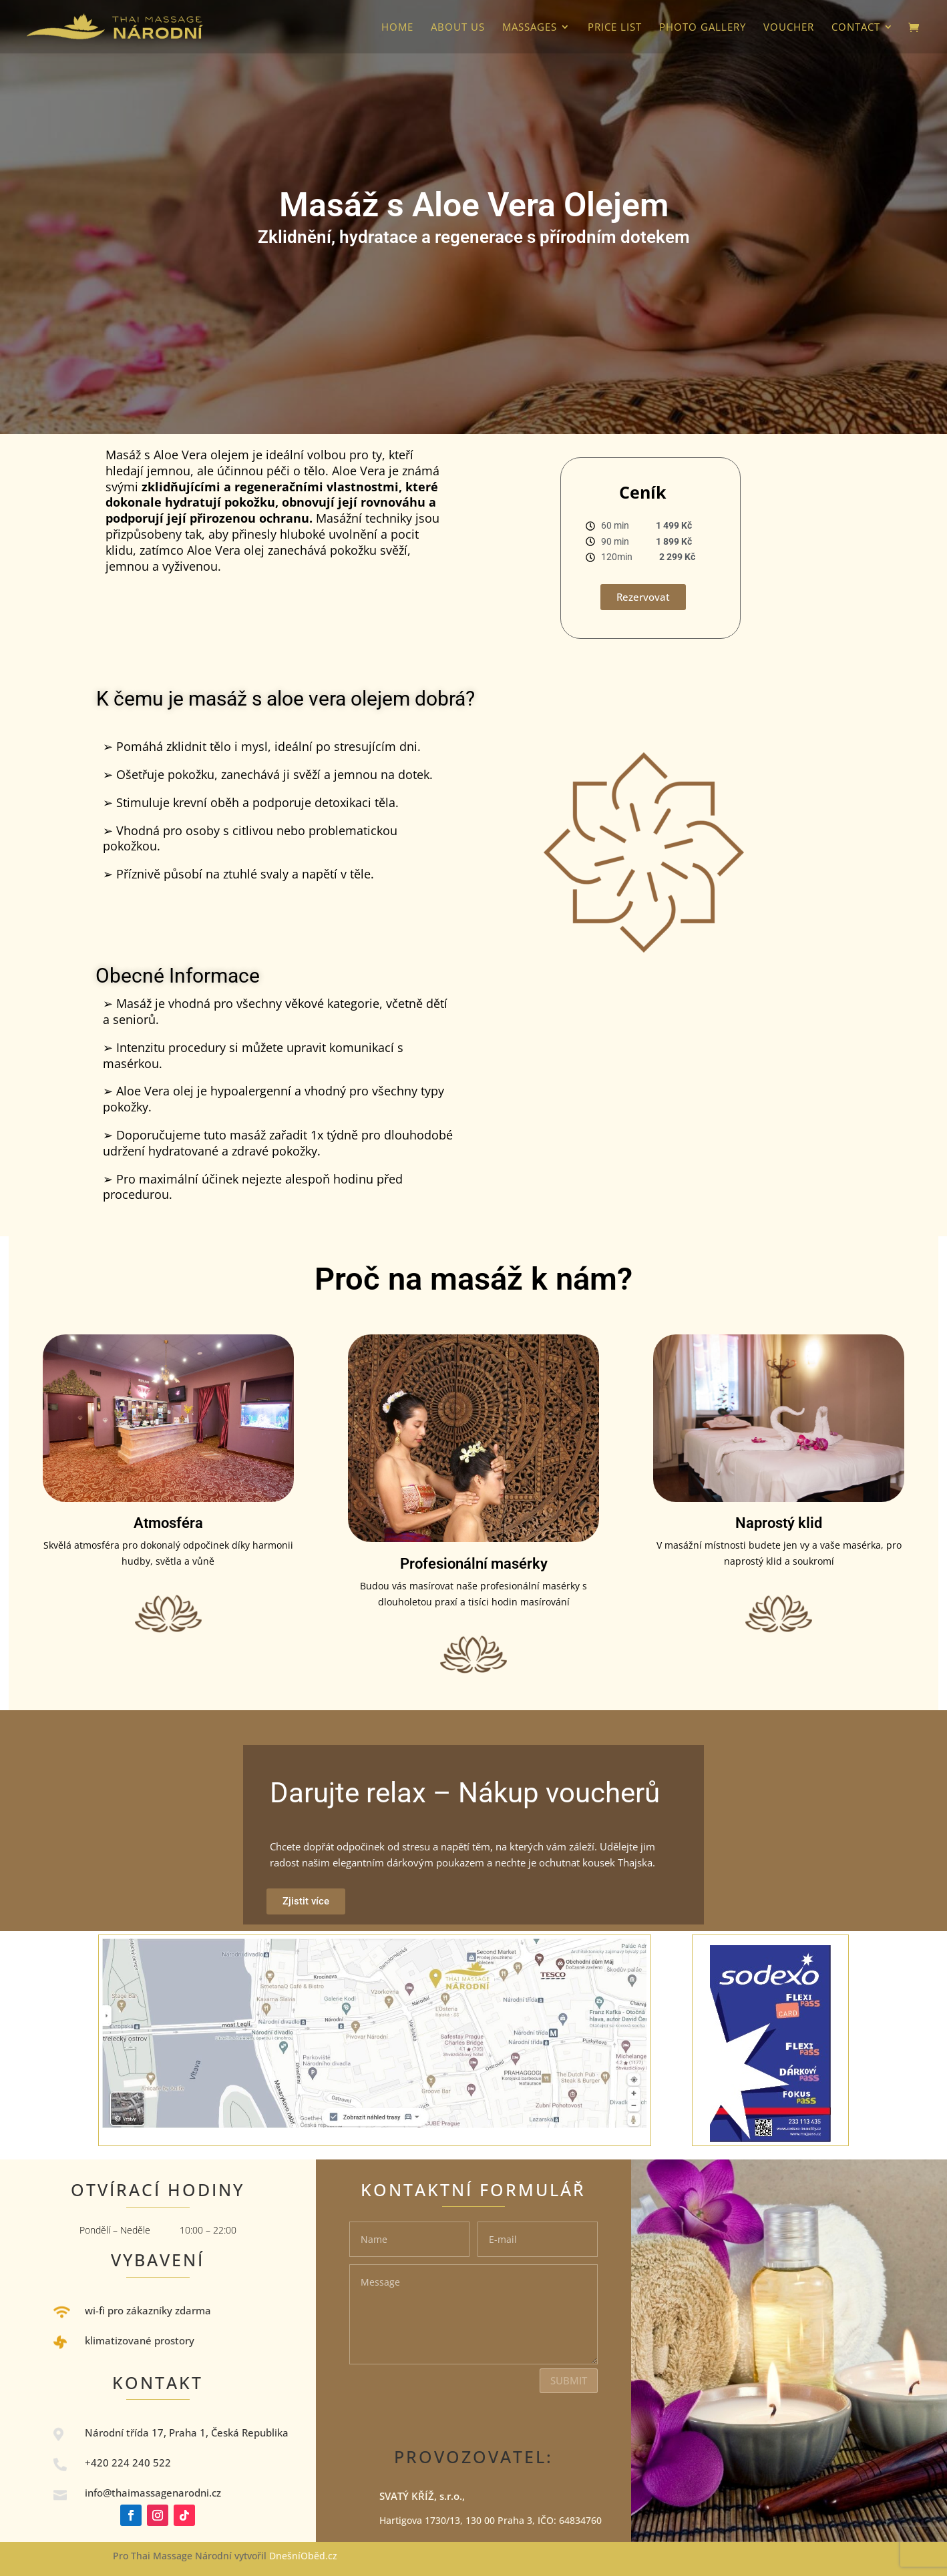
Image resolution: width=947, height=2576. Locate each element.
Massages (529, 27)
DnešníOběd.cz (304, 2555)
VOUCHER (788, 27)
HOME (397, 27)
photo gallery (702, 27)
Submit (568, 2380)
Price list (615, 27)
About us (458, 27)
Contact (855, 27)
